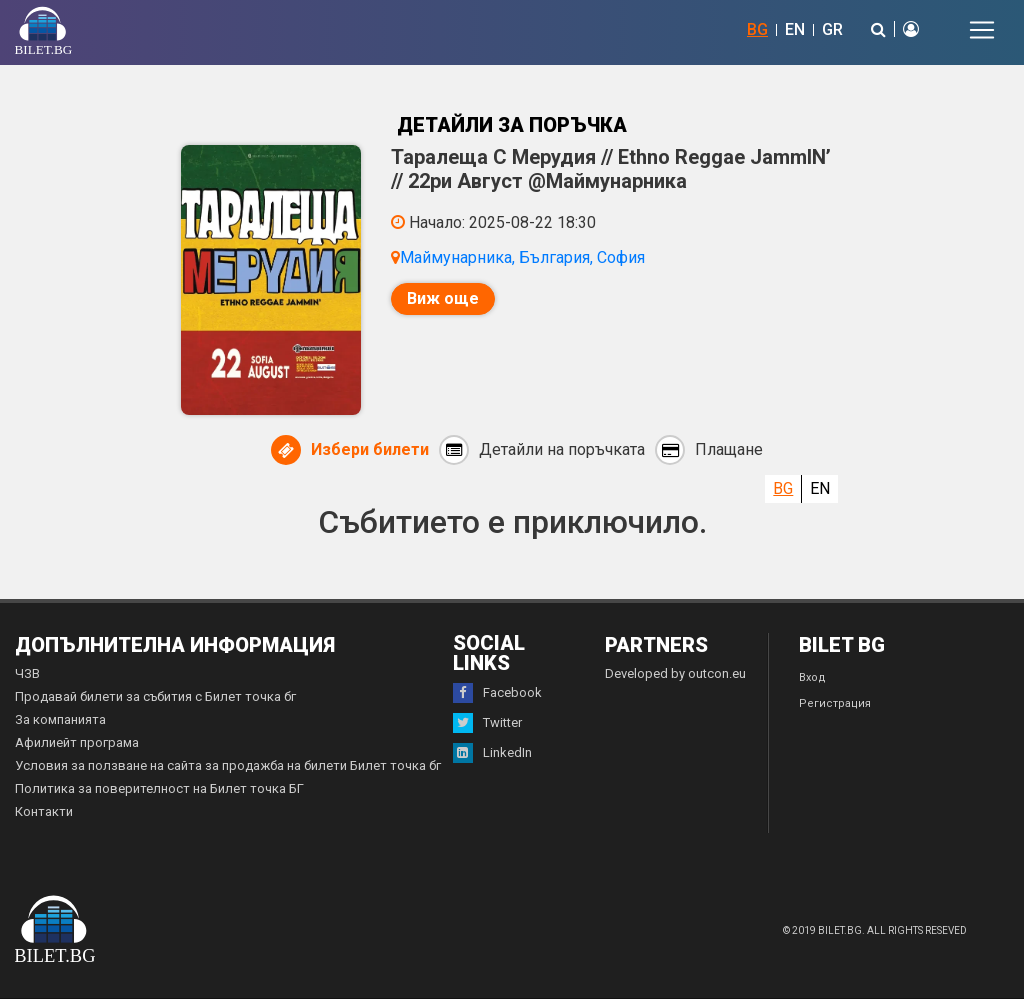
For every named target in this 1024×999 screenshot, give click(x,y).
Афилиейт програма (77, 742)
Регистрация (835, 703)
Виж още (443, 298)
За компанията (60, 719)
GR (832, 29)
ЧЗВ (27, 673)
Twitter (487, 723)
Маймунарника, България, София (522, 257)
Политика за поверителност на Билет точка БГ (159, 788)
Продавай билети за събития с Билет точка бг (155, 696)
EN (795, 29)
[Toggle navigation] (982, 30)
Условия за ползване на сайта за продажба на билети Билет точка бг (228, 765)
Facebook (497, 693)
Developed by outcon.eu (675, 673)
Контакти (44, 811)
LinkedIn (492, 753)
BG (757, 29)
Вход (812, 677)
